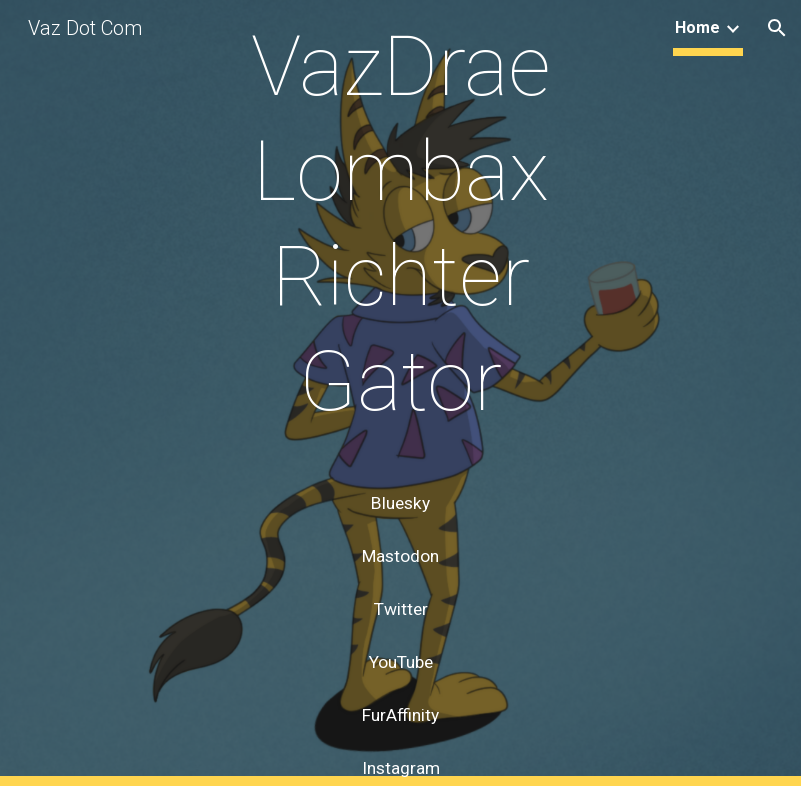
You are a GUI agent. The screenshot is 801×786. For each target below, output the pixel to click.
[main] (400, 242)
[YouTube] (400, 662)
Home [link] (697, 27)
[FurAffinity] (400, 715)
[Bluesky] (400, 503)
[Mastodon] (400, 556)
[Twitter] (400, 609)
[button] (777, 28)
